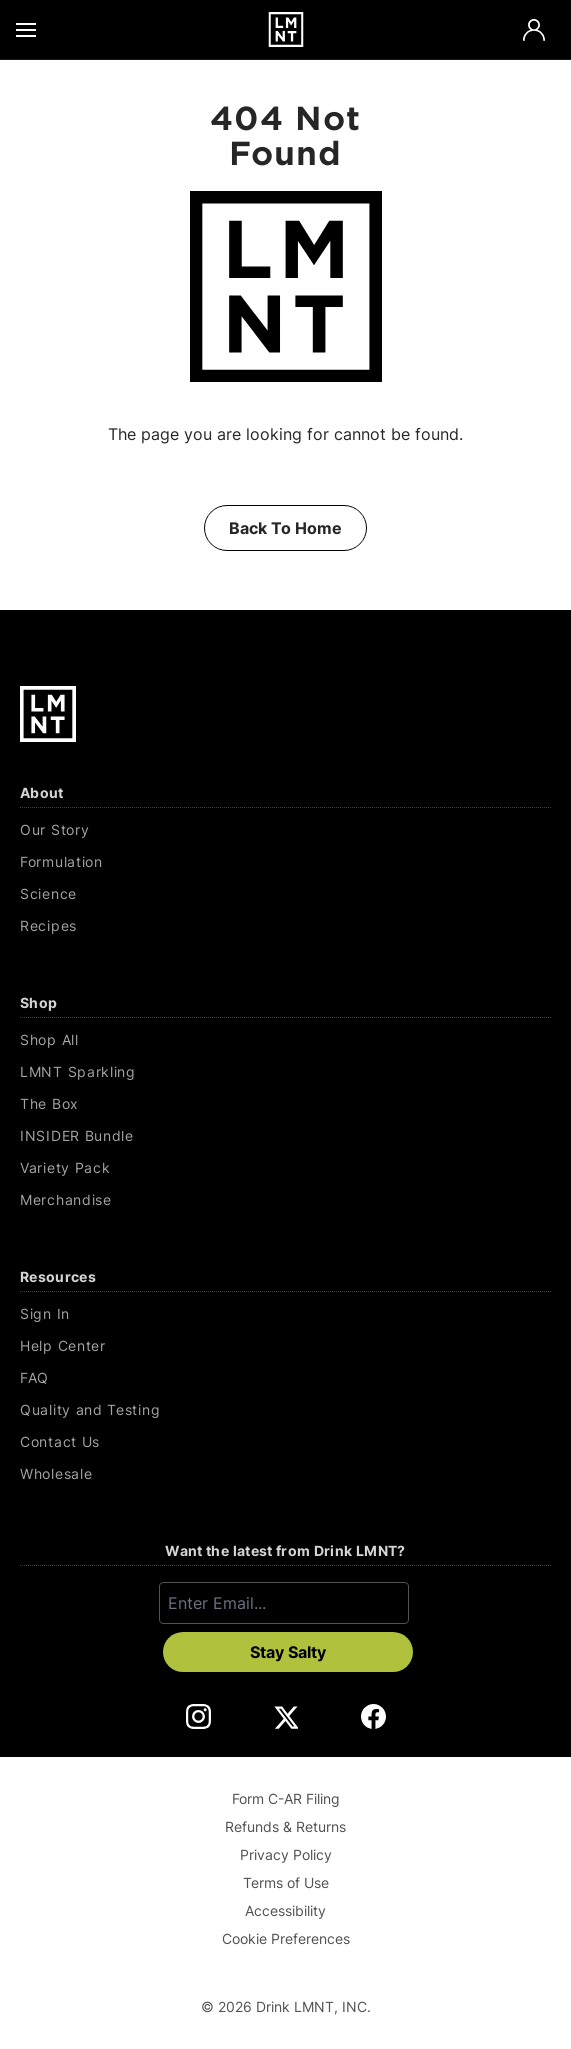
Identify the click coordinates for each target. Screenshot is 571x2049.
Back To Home (285, 528)
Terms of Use (286, 1882)
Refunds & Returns (285, 1826)
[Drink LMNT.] (285, 29)
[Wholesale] (285, 1474)
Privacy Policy (286, 1854)
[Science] (285, 894)
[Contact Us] (285, 1442)
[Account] (534, 30)
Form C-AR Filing (286, 1798)
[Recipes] (285, 926)
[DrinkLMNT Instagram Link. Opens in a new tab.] (198, 1716)
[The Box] (285, 1104)
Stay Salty (288, 1652)
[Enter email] (284, 1603)
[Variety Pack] (285, 1168)
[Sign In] (285, 1314)
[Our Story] (285, 830)
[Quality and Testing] (285, 1410)
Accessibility (285, 1910)
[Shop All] (285, 1040)
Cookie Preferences (286, 1938)
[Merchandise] (285, 1200)
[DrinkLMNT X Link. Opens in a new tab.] (285, 1716)
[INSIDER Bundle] (285, 1136)
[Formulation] (285, 862)
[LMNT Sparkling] (285, 1072)
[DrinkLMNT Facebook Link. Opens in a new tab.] (373, 1716)
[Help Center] (285, 1346)
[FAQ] (285, 1378)
